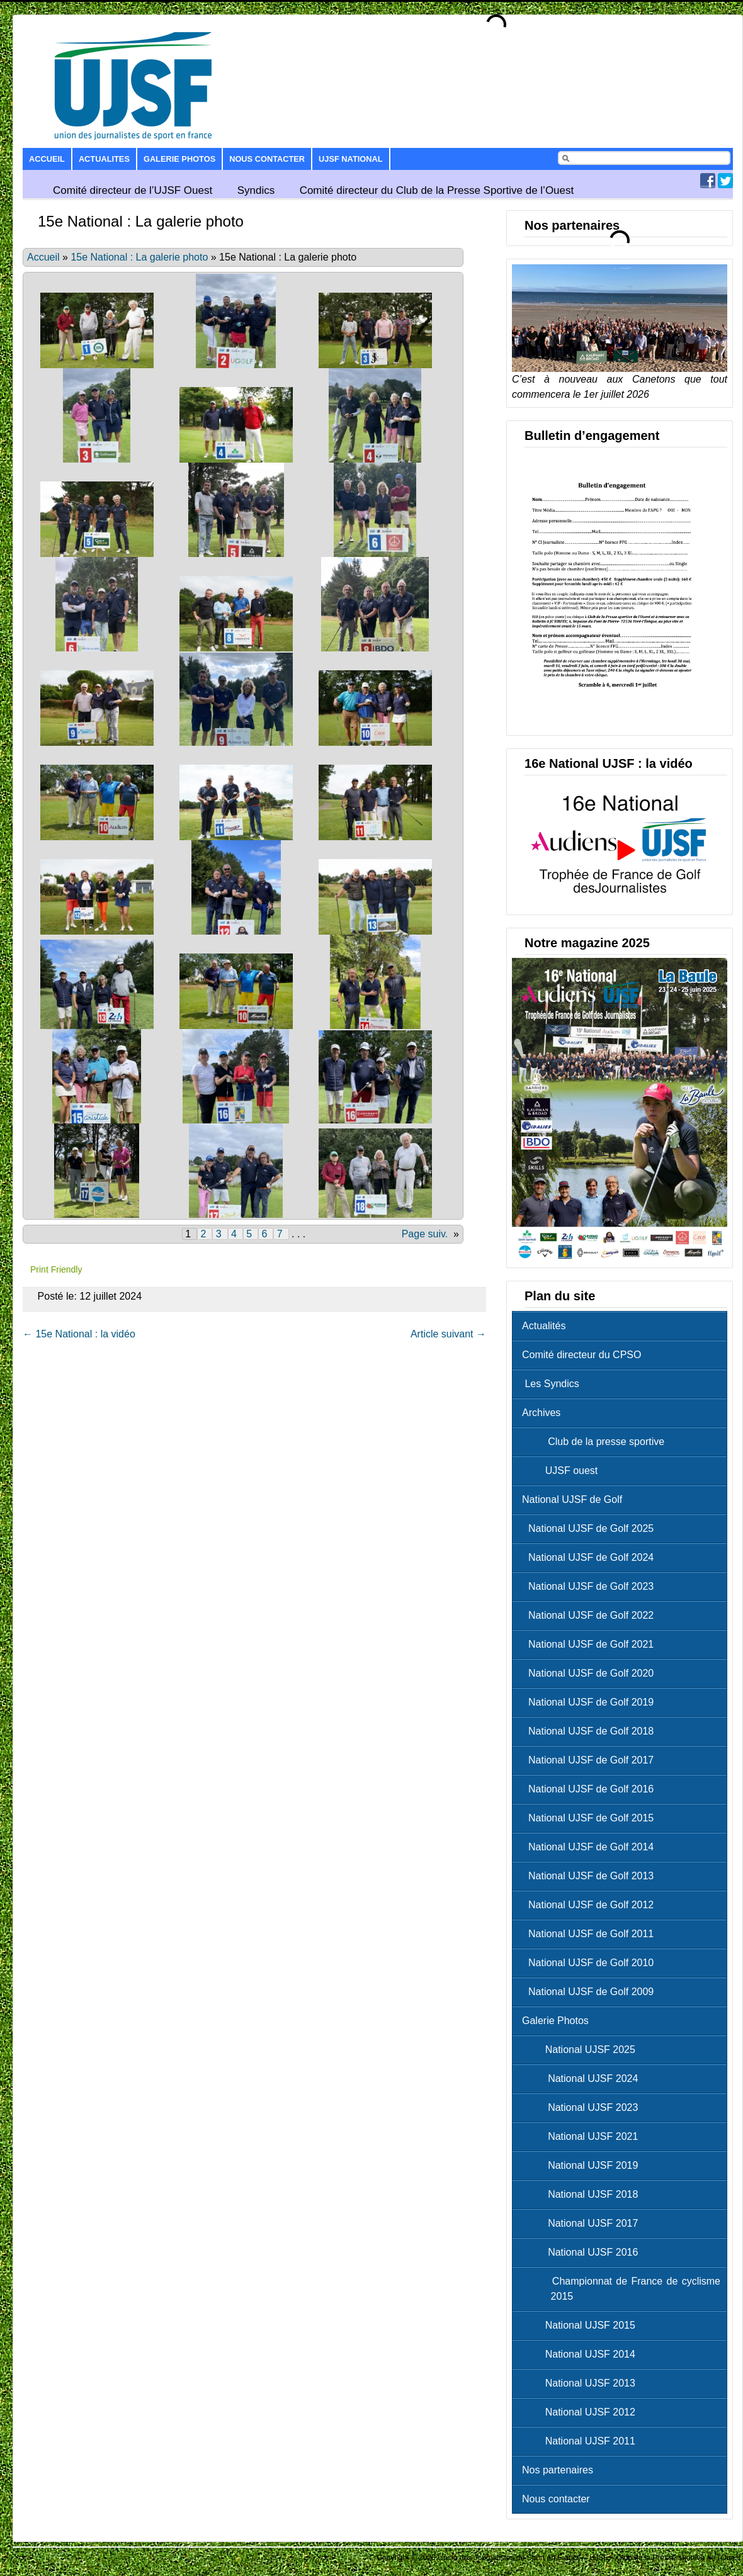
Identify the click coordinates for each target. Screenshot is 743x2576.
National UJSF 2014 (581, 2354)
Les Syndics (550, 1383)
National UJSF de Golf (572, 1499)
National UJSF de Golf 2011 (591, 1933)
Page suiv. (425, 1234)
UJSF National (350, 159)
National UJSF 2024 (583, 2078)
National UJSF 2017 (583, 2223)
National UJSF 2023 (583, 2107)
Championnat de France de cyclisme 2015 (624, 2289)
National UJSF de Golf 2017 (591, 1760)
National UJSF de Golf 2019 (591, 1702)
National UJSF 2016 (583, 2252)
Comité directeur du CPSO (581, 1354)
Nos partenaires (557, 2470)
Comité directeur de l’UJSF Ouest (132, 190)
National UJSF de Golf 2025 (591, 1528)
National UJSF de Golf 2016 (591, 1789)
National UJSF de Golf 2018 (591, 1731)
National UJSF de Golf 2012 (591, 1904)
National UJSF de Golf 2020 (591, 1673)
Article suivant (448, 1334)
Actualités (543, 1325)
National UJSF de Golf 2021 (591, 1644)
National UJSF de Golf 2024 (591, 1557)
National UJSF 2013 (581, 2383)
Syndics (256, 190)
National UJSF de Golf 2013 (591, 1875)
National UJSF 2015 (581, 2325)
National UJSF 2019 (583, 2165)
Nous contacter (267, 159)
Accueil (47, 159)
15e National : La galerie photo (139, 257)
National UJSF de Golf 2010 (591, 1962)
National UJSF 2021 (583, 2136)
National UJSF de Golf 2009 (591, 1991)
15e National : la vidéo (79, 1334)
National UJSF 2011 (581, 2441)
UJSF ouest (563, 1470)
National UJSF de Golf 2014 (591, 1847)
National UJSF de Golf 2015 (591, 1818)
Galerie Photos (179, 159)
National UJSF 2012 (581, 2412)
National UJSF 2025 (581, 2049)
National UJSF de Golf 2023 (591, 1586)
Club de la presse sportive (596, 1441)
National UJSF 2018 (583, 2194)
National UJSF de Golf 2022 (591, 1615)
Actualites (104, 159)
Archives (541, 1412)
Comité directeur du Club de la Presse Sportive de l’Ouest (437, 190)
